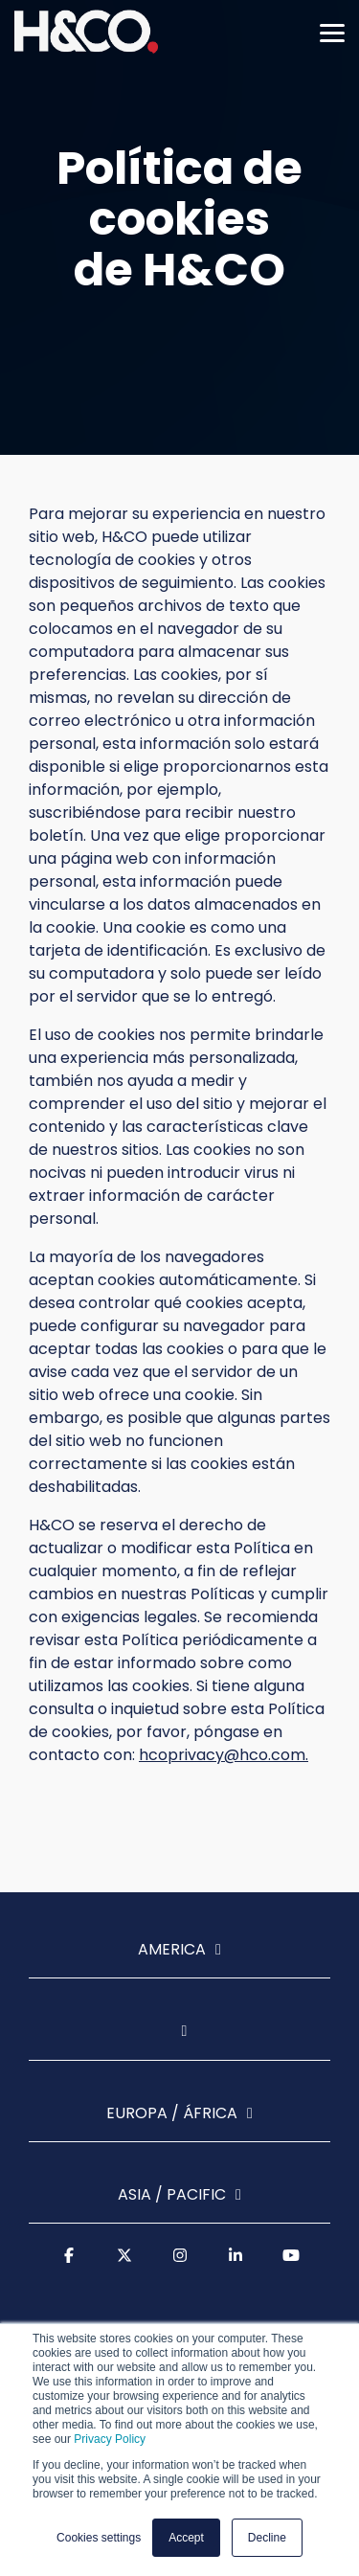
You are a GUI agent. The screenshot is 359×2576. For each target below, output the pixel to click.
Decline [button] (267, 2537)
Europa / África (171, 2114)
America (172, 1950)
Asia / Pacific (172, 2195)
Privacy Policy (110, 2439)
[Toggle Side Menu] (332, 31)
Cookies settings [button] (98, 2537)
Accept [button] (186, 2537)
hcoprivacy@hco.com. (223, 1755)
